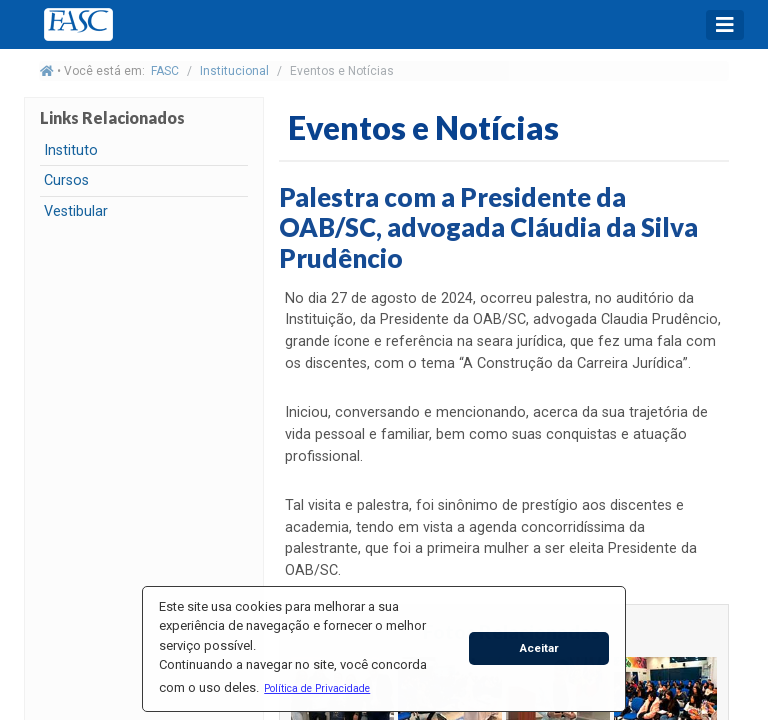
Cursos (66, 180)
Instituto (71, 150)
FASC (165, 71)
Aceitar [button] (539, 648)
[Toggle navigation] (725, 25)
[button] (317, 688)
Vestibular (76, 211)
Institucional (234, 71)
